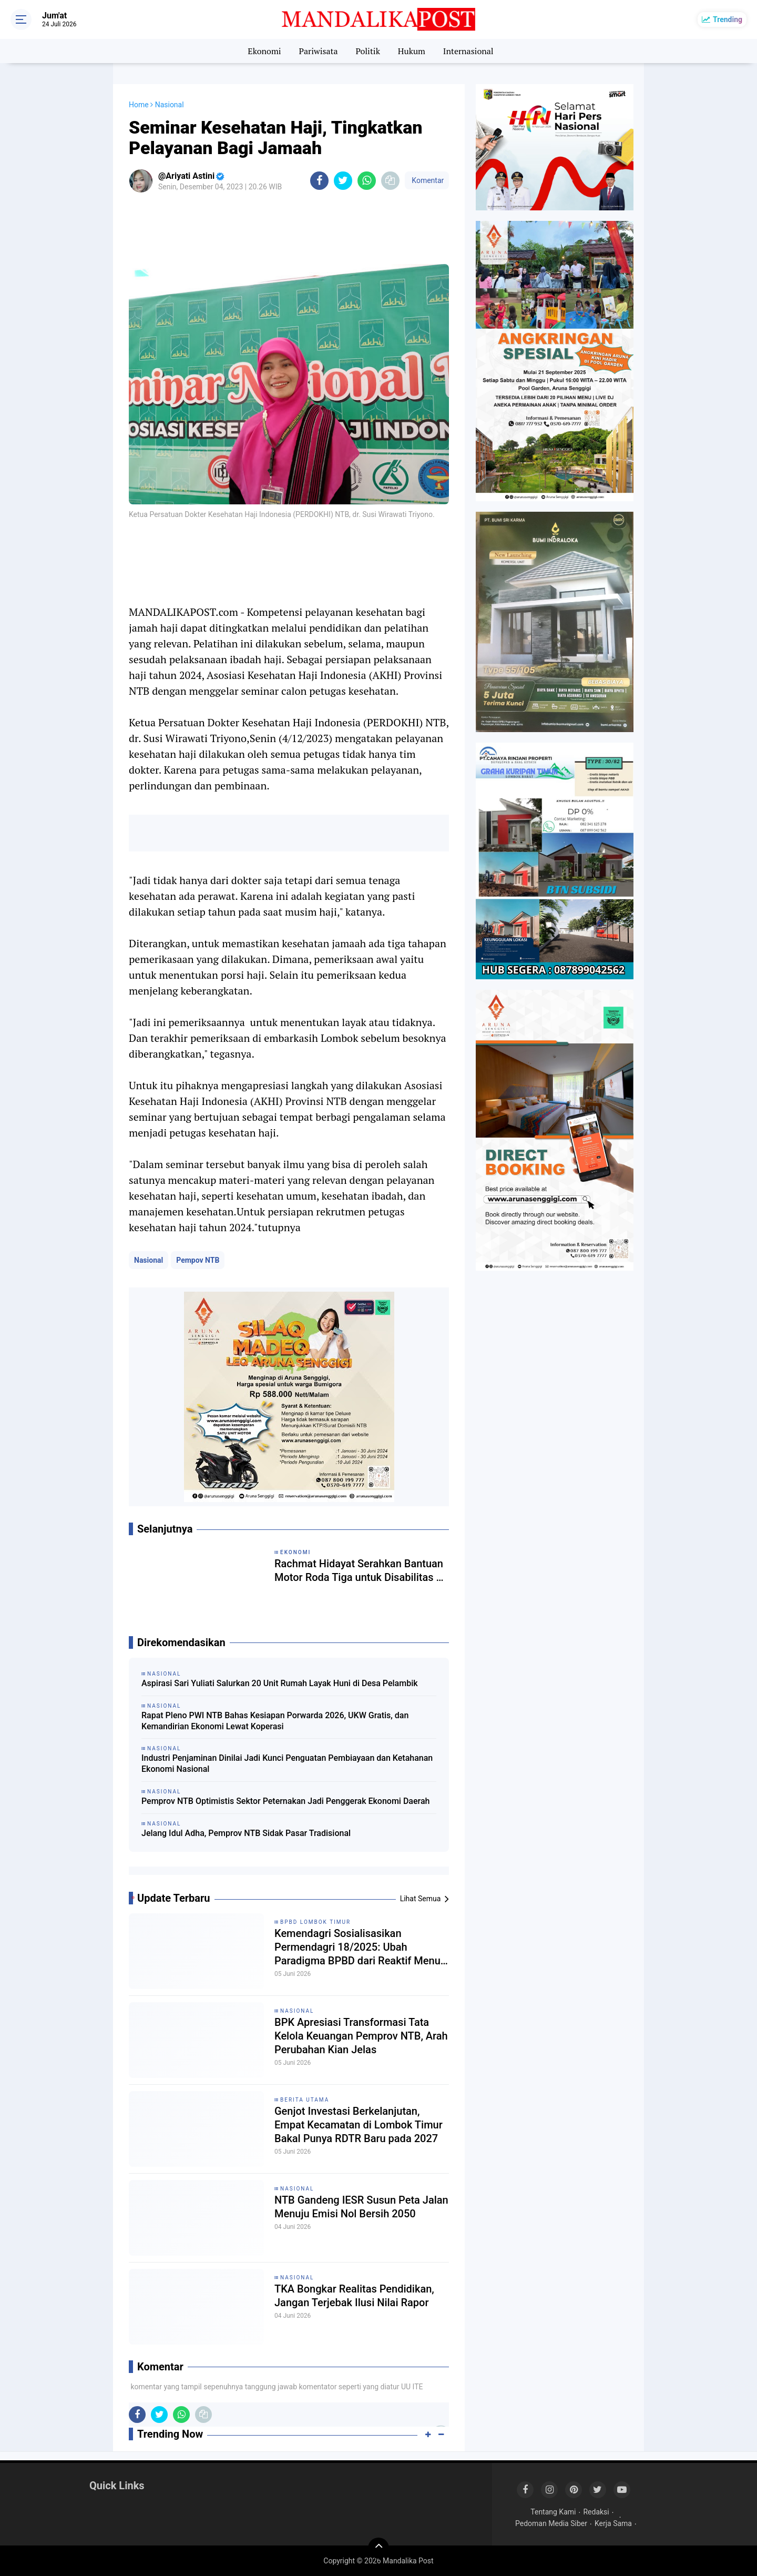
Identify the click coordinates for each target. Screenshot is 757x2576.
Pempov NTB (197, 1260)
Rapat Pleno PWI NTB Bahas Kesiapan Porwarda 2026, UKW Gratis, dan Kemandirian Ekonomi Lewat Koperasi (274, 1720)
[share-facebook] (319, 180)
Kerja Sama (613, 2523)
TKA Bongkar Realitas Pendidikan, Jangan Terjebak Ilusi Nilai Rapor (354, 2296)
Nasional (148, 1260)
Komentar (427, 180)
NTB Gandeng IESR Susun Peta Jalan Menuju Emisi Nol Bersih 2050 (361, 2207)
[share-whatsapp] (366, 180)
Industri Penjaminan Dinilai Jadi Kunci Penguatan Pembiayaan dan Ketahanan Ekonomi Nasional (287, 1763)
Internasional (468, 51)
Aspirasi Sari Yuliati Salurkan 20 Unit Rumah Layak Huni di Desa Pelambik (279, 1683)
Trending (727, 19)
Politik (367, 51)
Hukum (411, 51)
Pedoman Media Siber (551, 2523)
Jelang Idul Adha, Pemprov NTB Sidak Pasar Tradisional (246, 1833)
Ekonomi (264, 51)
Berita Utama (304, 2100)
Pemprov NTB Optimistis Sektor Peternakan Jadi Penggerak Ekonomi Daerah (285, 1801)
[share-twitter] (343, 180)
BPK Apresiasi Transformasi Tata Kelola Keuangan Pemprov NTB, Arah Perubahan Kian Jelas (361, 2036)
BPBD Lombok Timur (315, 1922)
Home (139, 104)
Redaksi (596, 2512)
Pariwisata (318, 51)
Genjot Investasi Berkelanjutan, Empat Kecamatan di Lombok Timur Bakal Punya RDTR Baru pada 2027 (358, 2125)
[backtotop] (378, 2548)
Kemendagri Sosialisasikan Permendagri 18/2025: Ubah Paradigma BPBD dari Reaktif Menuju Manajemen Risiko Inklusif (361, 1947)
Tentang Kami (553, 2512)
